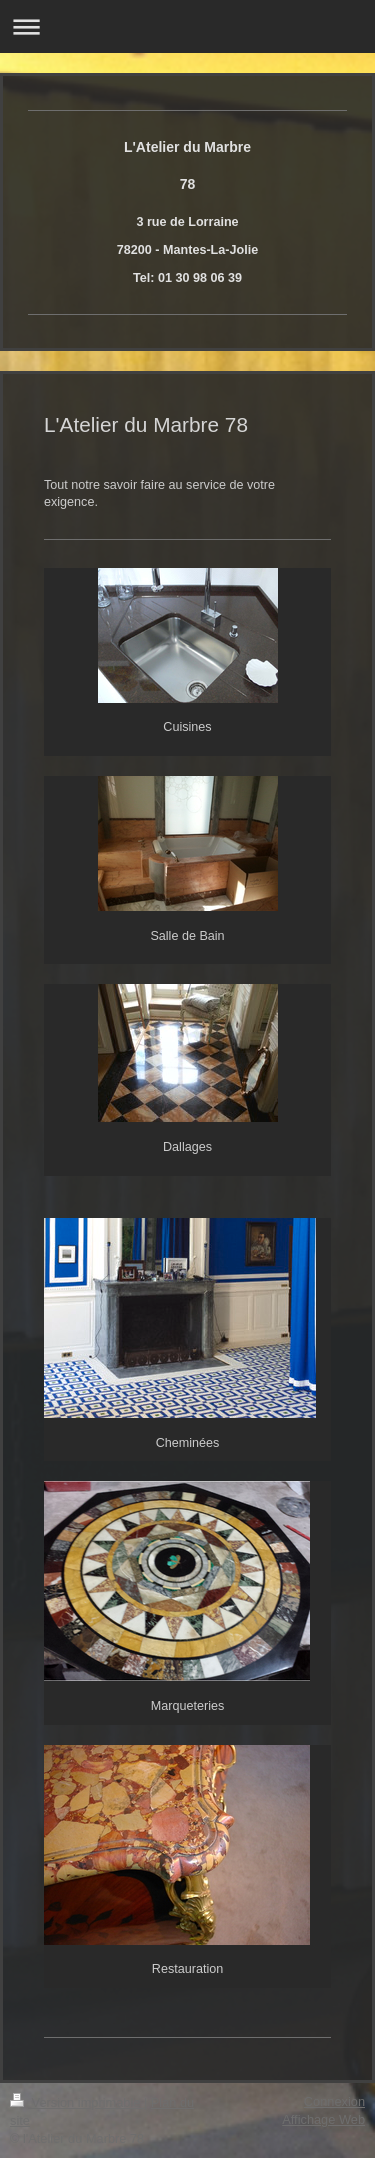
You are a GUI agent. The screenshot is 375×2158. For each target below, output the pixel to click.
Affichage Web (323, 2119)
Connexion (334, 2101)
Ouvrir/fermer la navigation (187, 26)
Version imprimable (77, 2102)
